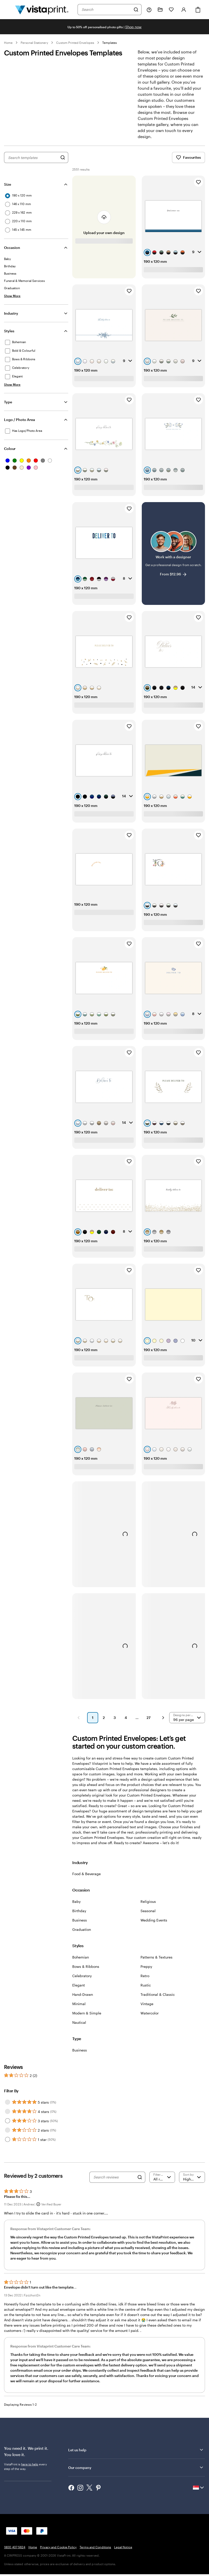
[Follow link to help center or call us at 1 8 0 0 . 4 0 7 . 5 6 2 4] (149, 9)
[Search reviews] (113, 2177)
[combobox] (106, 9)
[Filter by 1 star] (7, 2139)
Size (7, 184)
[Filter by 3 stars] (7, 2120)
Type (8, 402)
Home (8, 42)
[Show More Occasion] (12, 296)
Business (79, 1920)
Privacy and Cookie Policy (58, 2547)
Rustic (146, 1985)
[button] (78, 1717)
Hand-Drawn (82, 1994)
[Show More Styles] (12, 384)
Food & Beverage (86, 1874)
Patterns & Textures (156, 1957)
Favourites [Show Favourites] (188, 157)
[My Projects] (160, 9)
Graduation (81, 1929)
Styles (9, 331)
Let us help (136, 2449)
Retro (145, 1976)
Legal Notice (123, 2547)
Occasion (12, 247)
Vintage (147, 2004)
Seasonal (148, 1911)
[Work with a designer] (173, 553)
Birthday (79, 1911)
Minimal (79, 2004)
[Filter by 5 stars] (7, 2102)
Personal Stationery (34, 42)
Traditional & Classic (158, 1994)
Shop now (133, 27)
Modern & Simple (86, 2013)
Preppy (146, 1966)
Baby (76, 1901)
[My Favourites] (171, 9)
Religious (148, 1901)
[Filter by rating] (162, 2177)
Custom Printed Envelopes (75, 42)
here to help (29, 2464)
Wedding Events (154, 1920)
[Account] (184, 9)
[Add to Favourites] (198, 182)
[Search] (136, 9)
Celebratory (82, 1976)
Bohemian (80, 1957)
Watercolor (150, 2013)
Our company (136, 2467)
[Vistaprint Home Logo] (41, 10)
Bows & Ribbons (85, 1966)
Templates (109, 42)
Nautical (79, 2022)
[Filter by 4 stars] (7, 2111)
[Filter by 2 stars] (7, 2130)
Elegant (78, 1985)
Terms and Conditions (95, 2547)
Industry (11, 313)
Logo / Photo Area (19, 419)
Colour (10, 448)
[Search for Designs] (62, 157)
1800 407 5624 (14, 2547)
